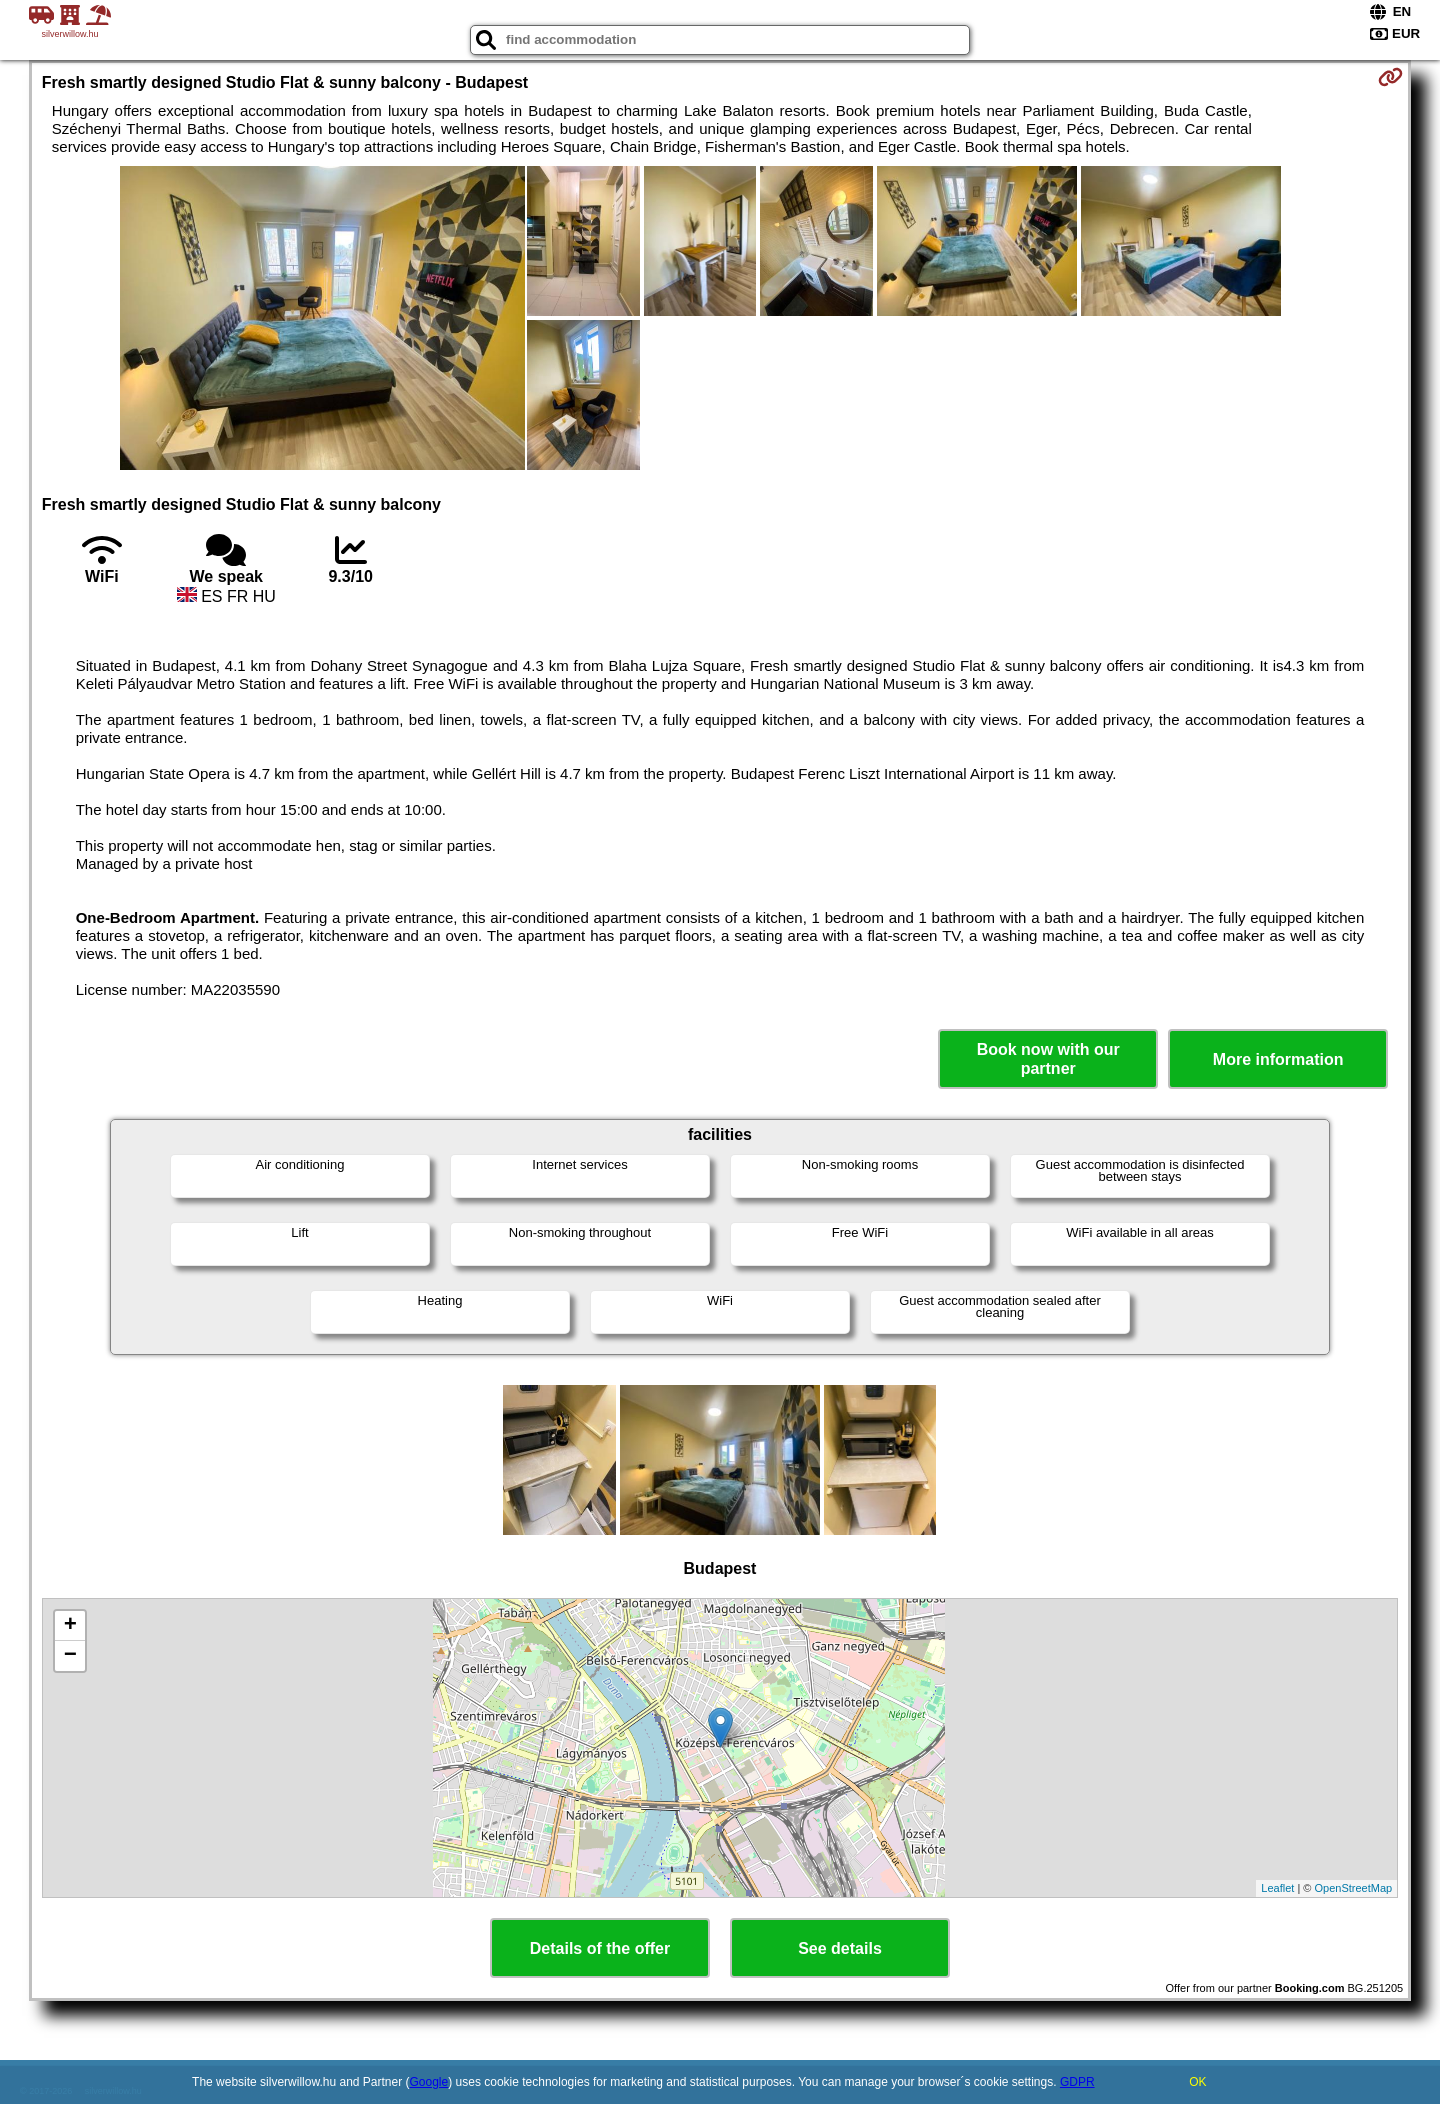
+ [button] (70, 1626)
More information (1278, 1059)
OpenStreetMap (1354, 1888)
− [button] (70, 1656)
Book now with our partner (1048, 1059)
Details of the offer (600, 1948)
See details (840, 1948)
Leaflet (1277, 1888)
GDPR (1077, 2082)
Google (429, 2082)
